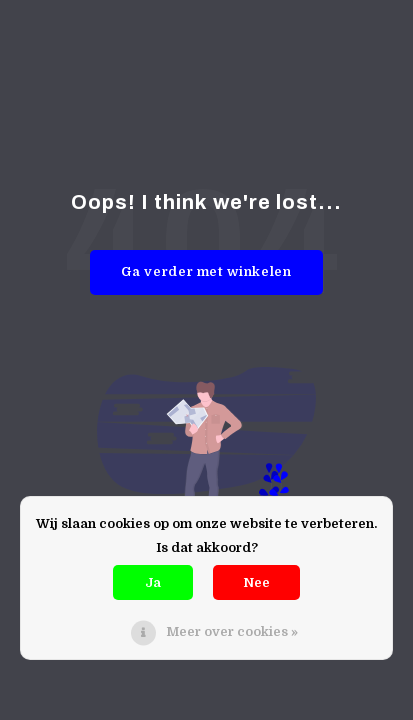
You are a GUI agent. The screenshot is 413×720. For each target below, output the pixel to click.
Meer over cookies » (232, 631)
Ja (153, 582)
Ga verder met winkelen (206, 271)
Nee (256, 582)
